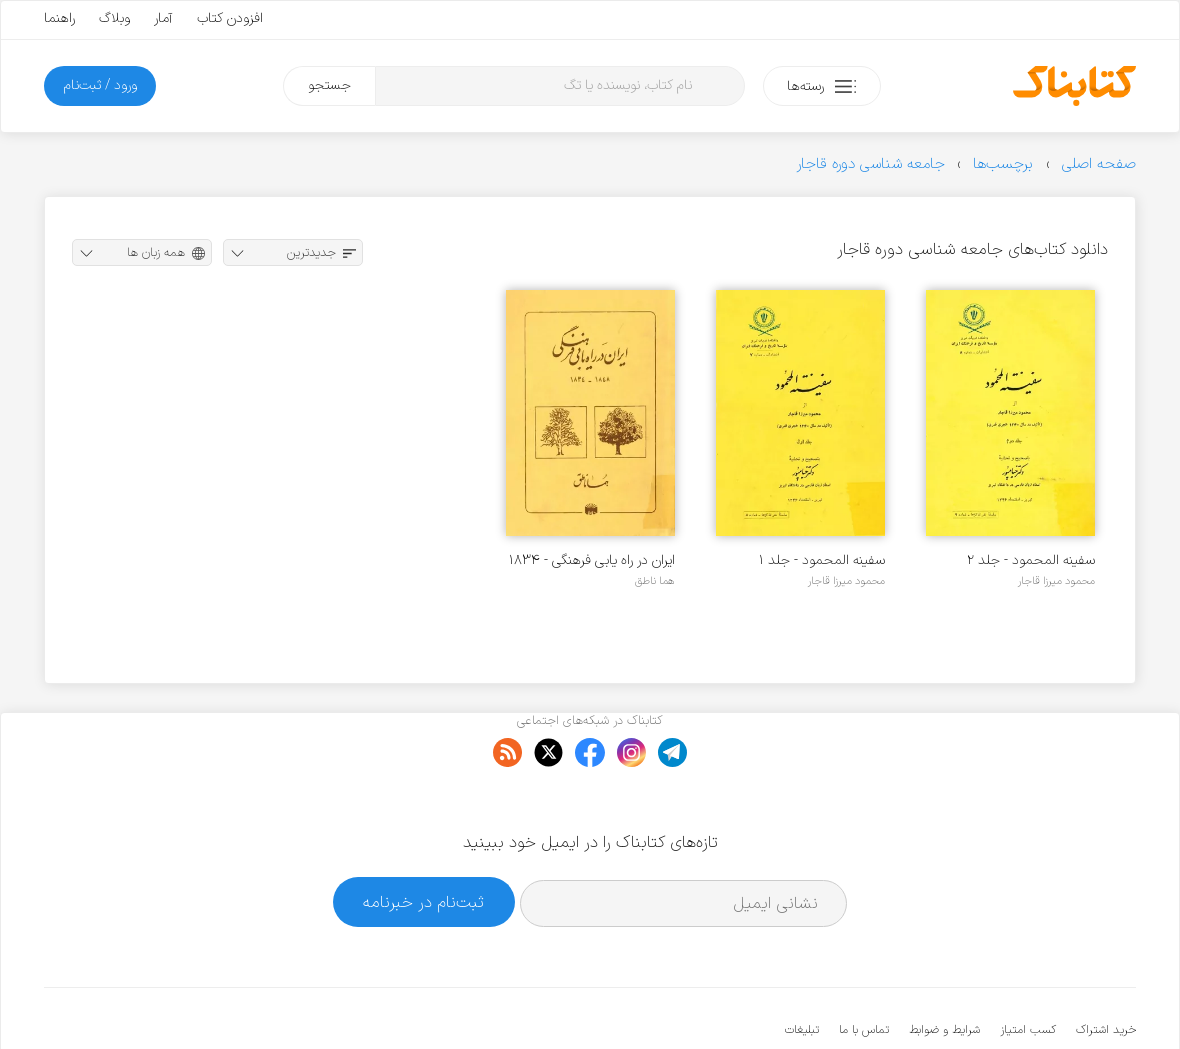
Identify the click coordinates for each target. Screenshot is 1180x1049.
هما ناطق (655, 581)
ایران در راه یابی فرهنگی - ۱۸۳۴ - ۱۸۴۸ (592, 560)
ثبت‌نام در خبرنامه (423, 840)
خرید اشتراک (1106, 969)
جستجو (329, 85)
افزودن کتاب (230, 18)
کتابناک (1030, 1000)
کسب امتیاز (1028, 969)
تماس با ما (864, 969)
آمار (163, 18)
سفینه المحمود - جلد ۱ (822, 560)
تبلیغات (802, 969)
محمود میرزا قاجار (1056, 581)
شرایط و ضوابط (944, 969)
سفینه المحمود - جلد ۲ (1031, 560)
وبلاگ (114, 18)
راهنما (59, 18)
